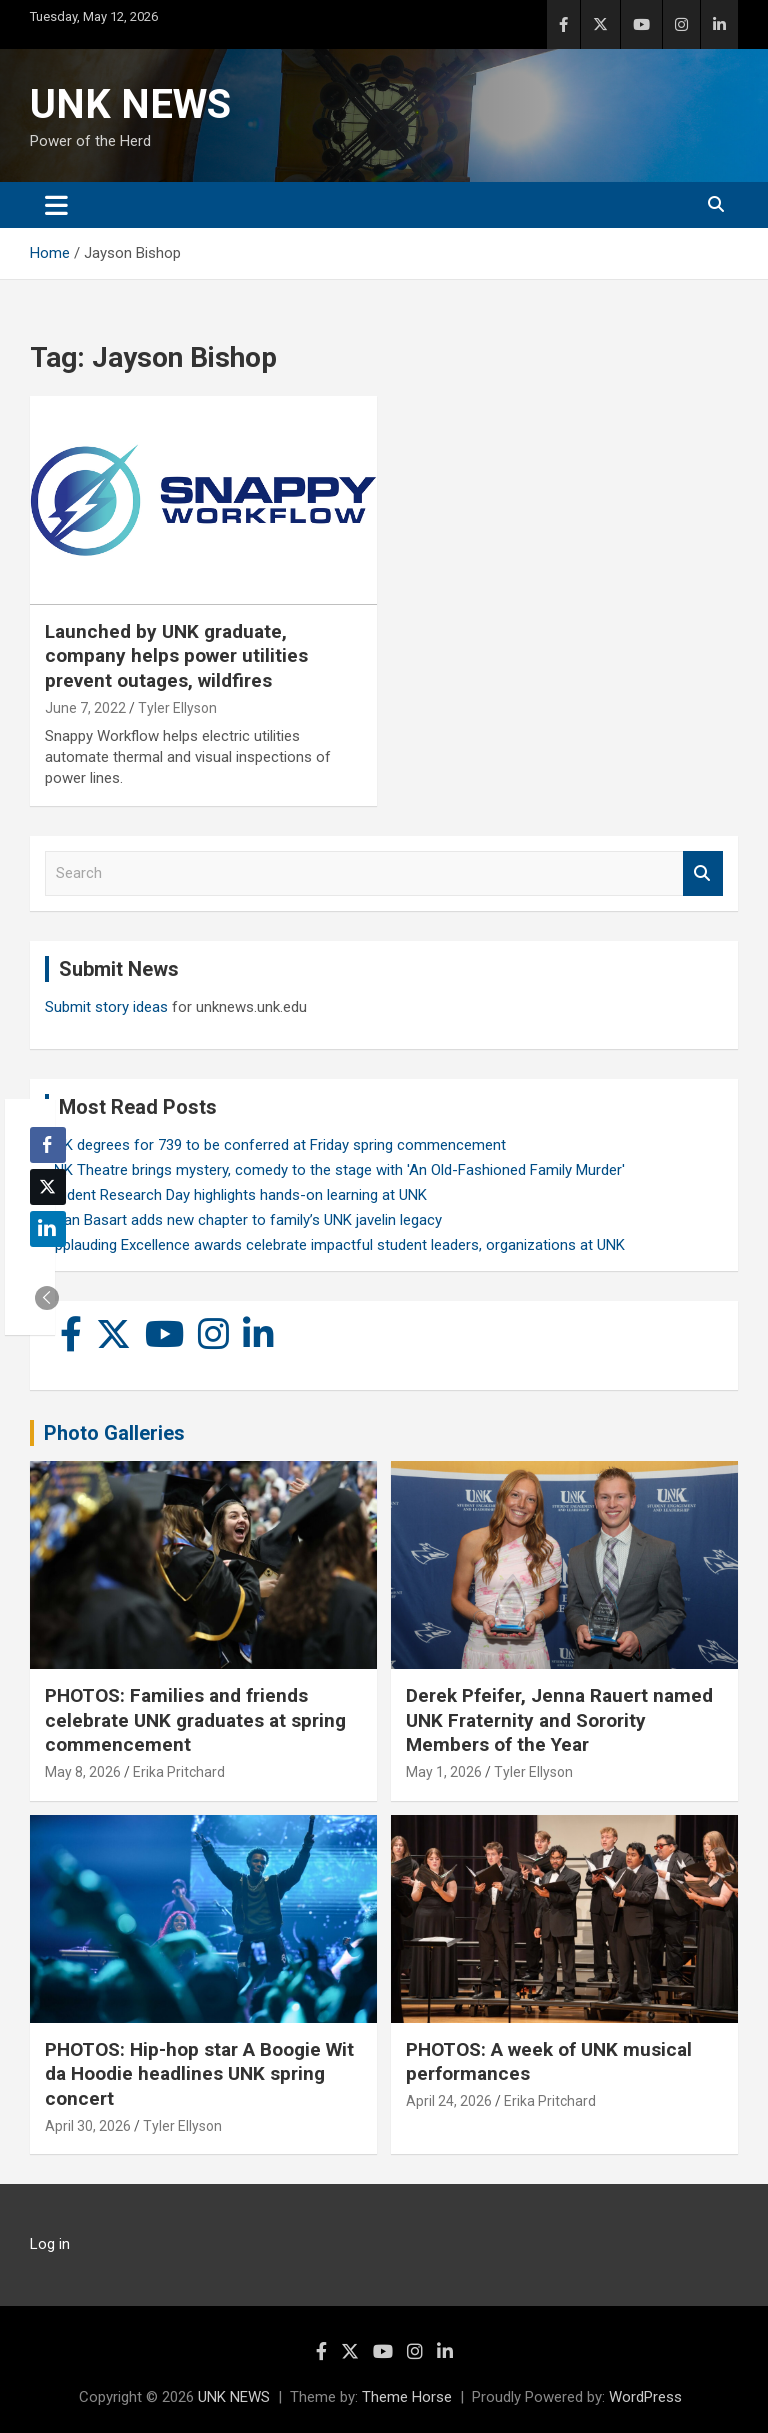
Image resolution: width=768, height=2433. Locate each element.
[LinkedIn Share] (48, 1229)
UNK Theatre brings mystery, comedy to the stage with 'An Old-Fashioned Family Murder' (335, 1170)
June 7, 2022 (85, 708)
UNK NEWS (130, 104)
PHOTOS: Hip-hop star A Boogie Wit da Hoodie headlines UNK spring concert (199, 2074)
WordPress (645, 2397)
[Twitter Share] (48, 1187)
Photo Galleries (114, 1433)
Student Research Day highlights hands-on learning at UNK (236, 1195)
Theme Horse (407, 2397)
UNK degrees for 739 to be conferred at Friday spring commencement (275, 1145)
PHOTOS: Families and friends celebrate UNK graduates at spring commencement (195, 1720)
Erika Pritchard (179, 1772)
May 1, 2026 (444, 1772)
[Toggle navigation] (56, 205)
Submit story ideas (106, 1007)
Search (703, 873)
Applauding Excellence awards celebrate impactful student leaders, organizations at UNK (335, 1245)
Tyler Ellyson (177, 708)
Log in (50, 2244)
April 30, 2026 (88, 2126)
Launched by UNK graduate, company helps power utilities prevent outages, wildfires (176, 656)
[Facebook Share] (48, 1145)
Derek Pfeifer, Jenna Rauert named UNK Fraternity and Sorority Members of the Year (559, 1720)
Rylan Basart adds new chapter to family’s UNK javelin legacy (243, 1220)
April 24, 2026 (449, 2101)
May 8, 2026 (83, 1772)
